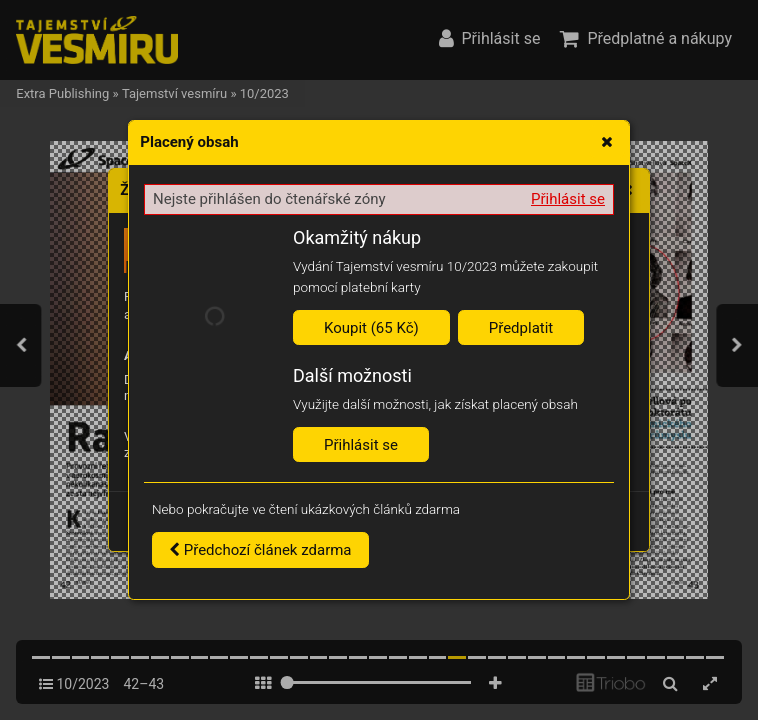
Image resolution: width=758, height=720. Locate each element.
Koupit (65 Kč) (371, 328)
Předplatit (521, 328)
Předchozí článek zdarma (260, 550)
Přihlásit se (568, 199)
